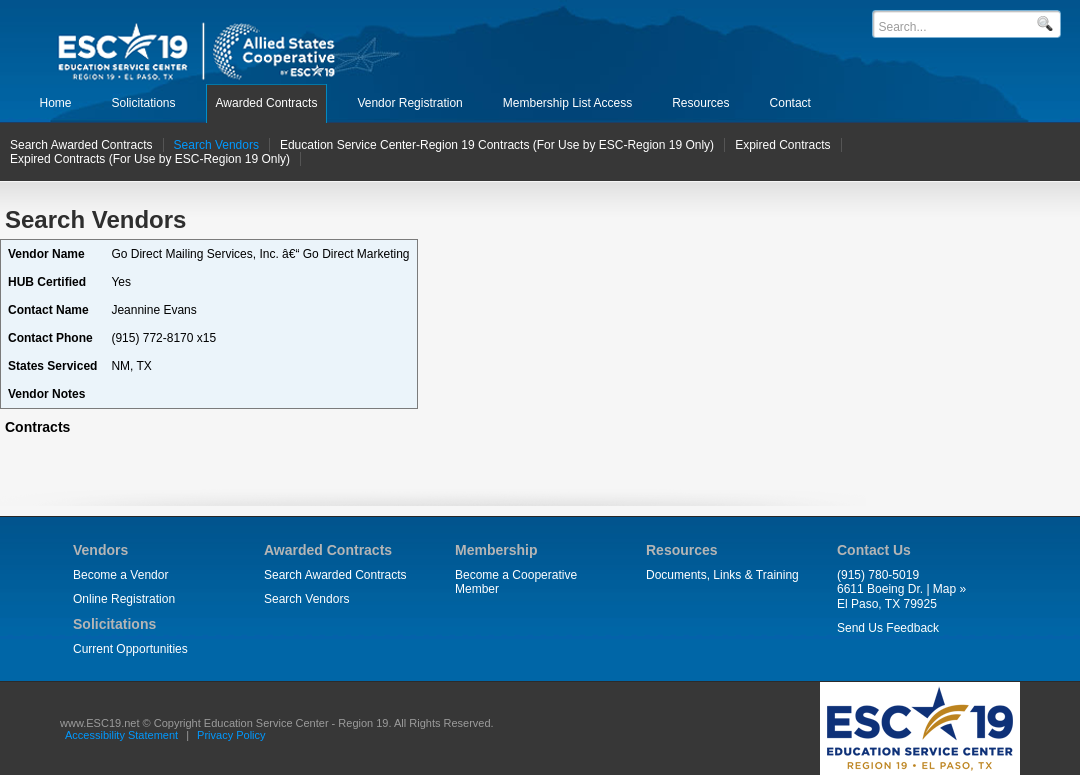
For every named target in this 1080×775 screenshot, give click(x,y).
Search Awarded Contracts (335, 575)
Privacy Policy (231, 735)
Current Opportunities (130, 649)
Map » (949, 589)
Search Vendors (306, 599)
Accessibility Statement (121, 735)
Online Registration (124, 599)
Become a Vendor (120, 575)
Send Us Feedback (888, 628)
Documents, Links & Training (722, 575)
